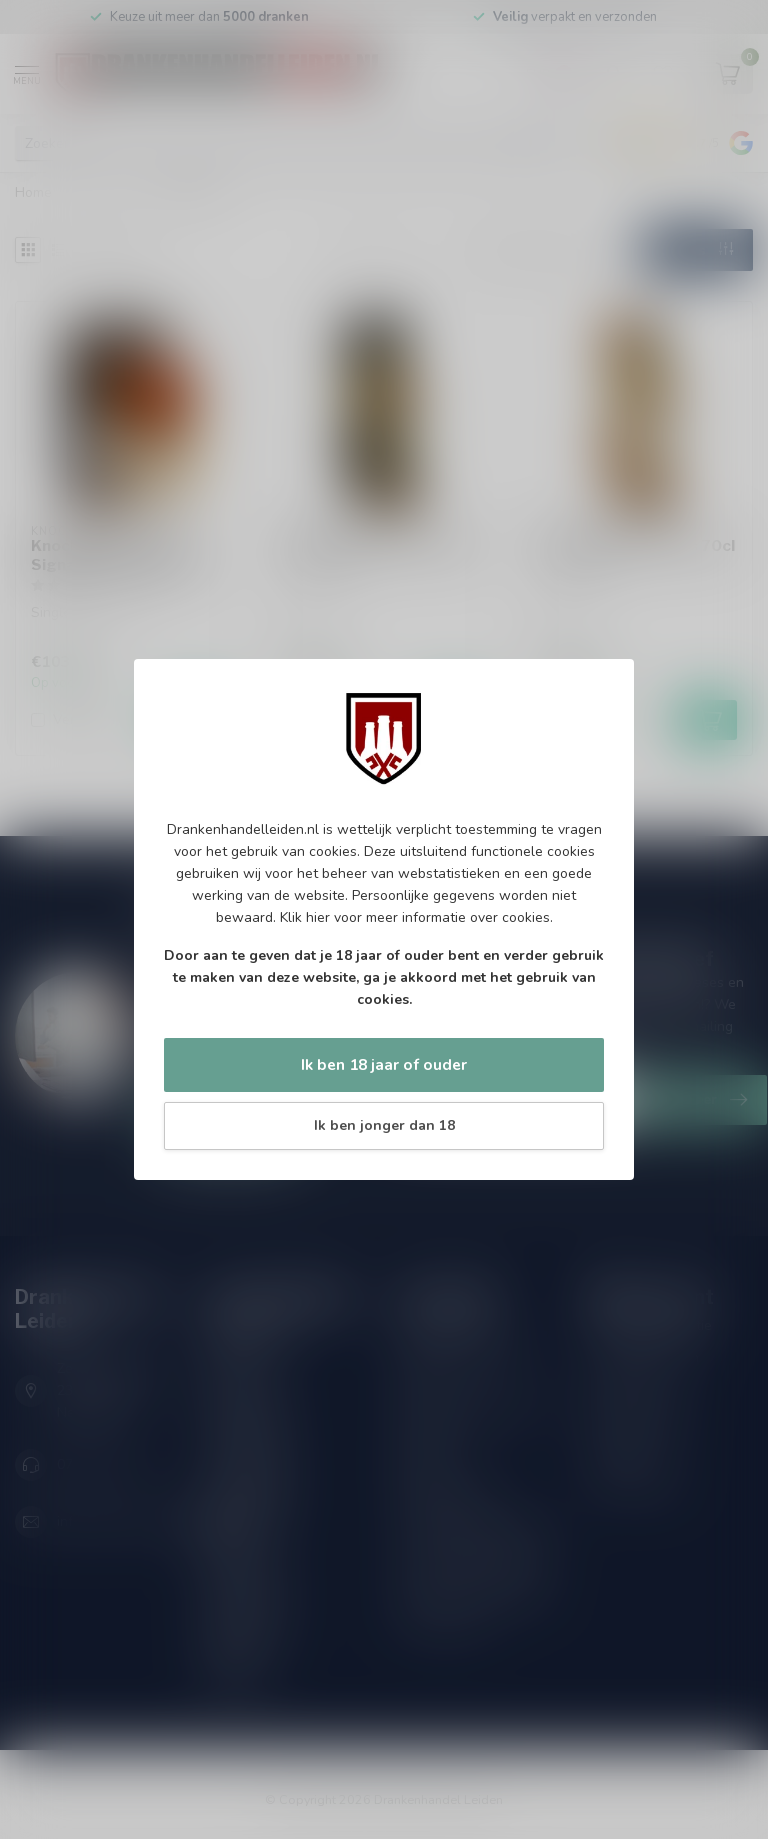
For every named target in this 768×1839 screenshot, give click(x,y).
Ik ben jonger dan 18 (384, 1125)
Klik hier (305, 917)
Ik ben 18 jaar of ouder (384, 1064)
